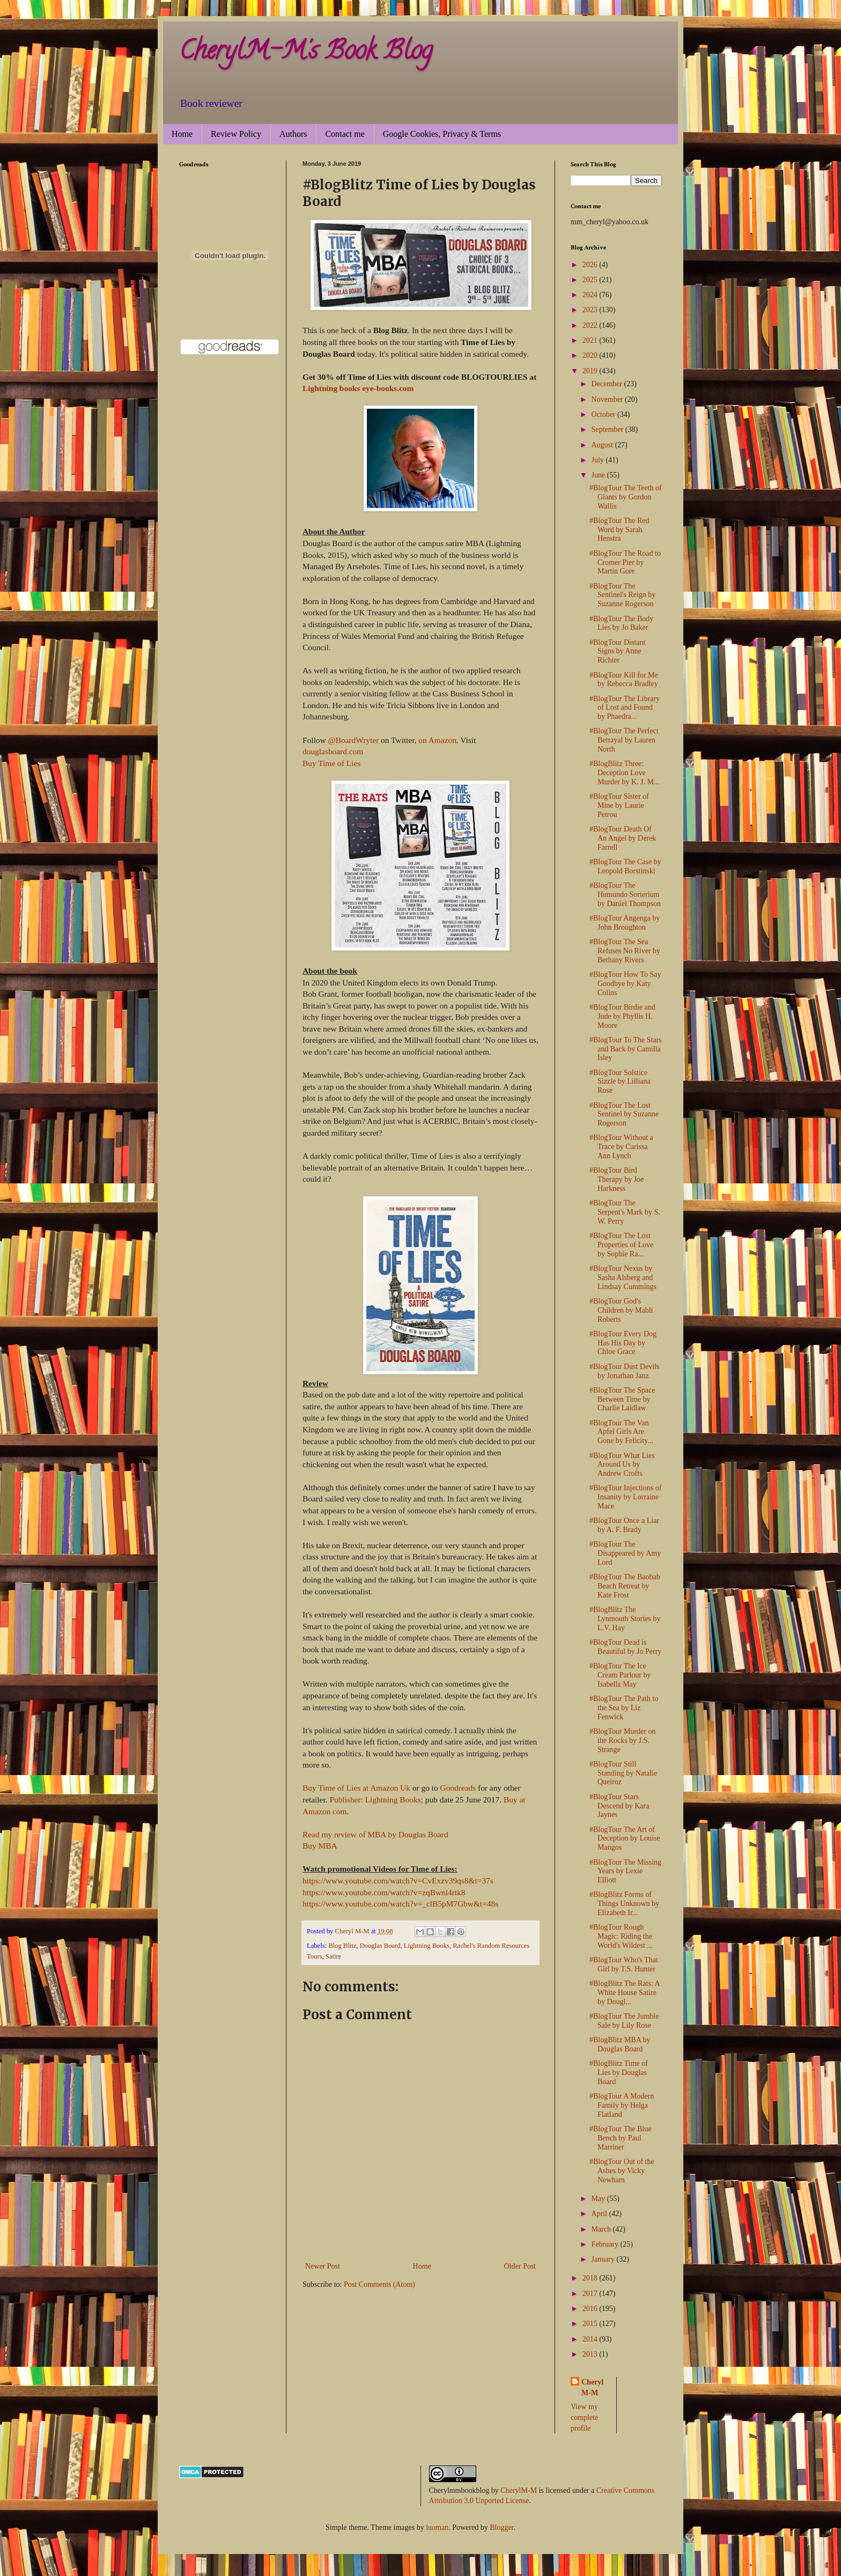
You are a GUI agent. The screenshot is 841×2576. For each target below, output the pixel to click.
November (608, 399)
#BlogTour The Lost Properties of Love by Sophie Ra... (621, 1245)
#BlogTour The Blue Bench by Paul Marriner (620, 2138)
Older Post (520, 2266)
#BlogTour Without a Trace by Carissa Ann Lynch (621, 1147)
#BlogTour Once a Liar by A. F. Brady (624, 1525)
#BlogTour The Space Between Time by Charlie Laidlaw (622, 1399)
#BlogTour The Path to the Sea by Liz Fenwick (623, 1708)
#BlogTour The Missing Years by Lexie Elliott (625, 1871)
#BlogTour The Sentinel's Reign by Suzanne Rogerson (622, 595)
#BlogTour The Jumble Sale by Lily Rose (624, 2020)
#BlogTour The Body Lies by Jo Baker (621, 623)
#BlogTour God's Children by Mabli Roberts (621, 1310)
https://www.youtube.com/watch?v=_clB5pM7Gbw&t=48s (400, 1903)
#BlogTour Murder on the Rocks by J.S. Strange (622, 1740)
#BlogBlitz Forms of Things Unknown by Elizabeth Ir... (624, 1903)
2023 (591, 310)
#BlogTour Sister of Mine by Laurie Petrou (619, 805)
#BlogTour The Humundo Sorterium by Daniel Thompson (625, 894)
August (603, 445)
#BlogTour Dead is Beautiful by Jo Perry (625, 1646)
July (598, 460)
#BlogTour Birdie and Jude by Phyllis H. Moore (622, 1016)
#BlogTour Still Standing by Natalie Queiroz (623, 1773)
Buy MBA (320, 1845)
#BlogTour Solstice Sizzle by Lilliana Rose (620, 1082)
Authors (293, 133)
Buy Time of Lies (331, 763)
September (608, 429)
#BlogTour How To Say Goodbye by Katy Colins (625, 983)
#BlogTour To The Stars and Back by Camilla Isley (625, 1049)
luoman (437, 2527)
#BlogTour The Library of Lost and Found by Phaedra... (624, 708)
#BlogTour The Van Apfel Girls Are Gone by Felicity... (621, 1432)
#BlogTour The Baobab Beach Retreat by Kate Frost (624, 1586)
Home (182, 133)
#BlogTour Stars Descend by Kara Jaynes (619, 1806)
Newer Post (322, 2266)
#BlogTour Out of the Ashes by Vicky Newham (621, 2171)
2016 (591, 2309)
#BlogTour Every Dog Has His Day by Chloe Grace (622, 1343)
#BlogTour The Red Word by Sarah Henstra (619, 530)
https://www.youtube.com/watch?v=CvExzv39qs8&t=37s (398, 1880)
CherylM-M (518, 2490)
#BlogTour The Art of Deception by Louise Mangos (624, 1839)
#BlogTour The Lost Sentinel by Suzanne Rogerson (624, 1114)
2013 (591, 2354)
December (607, 384)
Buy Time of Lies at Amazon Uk (356, 1787)
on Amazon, (438, 740)
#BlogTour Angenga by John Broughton (624, 922)
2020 (591, 355)
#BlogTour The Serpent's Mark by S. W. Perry (624, 1212)
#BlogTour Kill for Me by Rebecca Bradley (623, 679)
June (599, 475)
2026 (591, 265)
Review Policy (236, 133)
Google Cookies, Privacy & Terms (442, 133)
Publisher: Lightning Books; (376, 1799)
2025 (591, 280)
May (599, 2199)
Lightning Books (426, 1945)
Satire (333, 1956)
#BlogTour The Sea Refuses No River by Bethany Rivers (624, 951)
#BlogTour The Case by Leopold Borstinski (625, 866)
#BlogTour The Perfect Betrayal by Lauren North (624, 740)
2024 (591, 295)
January (603, 2259)
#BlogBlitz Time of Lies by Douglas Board (618, 2072)
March (602, 2229)
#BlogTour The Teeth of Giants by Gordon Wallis (625, 497)
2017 (591, 2294)
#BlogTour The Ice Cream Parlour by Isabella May (620, 1675)
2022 (591, 325)
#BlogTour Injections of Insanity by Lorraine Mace (625, 1497)
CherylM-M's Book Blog (305, 53)
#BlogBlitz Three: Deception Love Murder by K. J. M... (624, 773)
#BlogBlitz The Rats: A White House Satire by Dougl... (624, 1992)
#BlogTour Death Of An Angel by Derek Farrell (622, 838)
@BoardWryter (353, 740)
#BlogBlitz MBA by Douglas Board (620, 2044)
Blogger (501, 2527)
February (605, 2244)
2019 (591, 371)
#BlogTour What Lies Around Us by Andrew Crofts (622, 1465)
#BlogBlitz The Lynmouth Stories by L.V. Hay (624, 1619)
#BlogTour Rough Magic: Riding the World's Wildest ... (621, 1936)
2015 (591, 2324)
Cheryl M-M (592, 2387)
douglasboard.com (333, 751)
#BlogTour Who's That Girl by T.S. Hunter (623, 1964)
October (604, 414)
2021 (591, 340)
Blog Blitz (342, 1945)
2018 (591, 2278)
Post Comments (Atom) (379, 2284)
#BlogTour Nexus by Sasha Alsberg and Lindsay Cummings (622, 1277)
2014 (591, 2339)
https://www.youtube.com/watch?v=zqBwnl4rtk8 (384, 1892)
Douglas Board (380, 1945)
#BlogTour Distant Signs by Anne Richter (617, 651)
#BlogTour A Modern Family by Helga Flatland (621, 2105)
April (600, 2214)
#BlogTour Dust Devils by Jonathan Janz (624, 1371)
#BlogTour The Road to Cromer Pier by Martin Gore (625, 562)
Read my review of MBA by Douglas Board (375, 1834)
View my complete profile (584, 2417)
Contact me (344, 133)
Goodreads (458, 1787)
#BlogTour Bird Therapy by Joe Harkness (616, 1179)
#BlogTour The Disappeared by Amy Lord (625, 1553)
